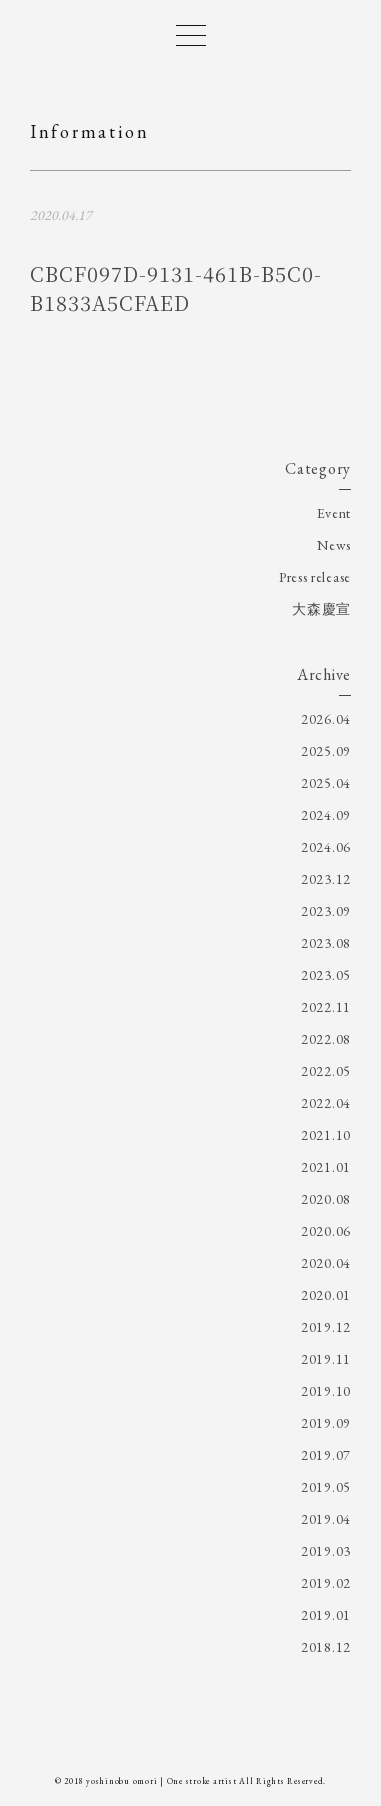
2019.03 (326, 1551)
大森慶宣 (321, 609)
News (334, 545)
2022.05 (326, 1071)
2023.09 (326, 911)
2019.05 (326, 1487)
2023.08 (326, 943)
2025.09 (326, 751)
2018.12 (326, 1647)
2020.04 (326, 1263)
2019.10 (326, 1391)
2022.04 (326, 1103)
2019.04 (326, 1519)
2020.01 (326, 1295)
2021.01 (326, 1167)
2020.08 (326, 1199)
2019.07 (326, 1455)
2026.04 (326, 719)
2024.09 (326, 815)
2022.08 (326, 1039)
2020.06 (326, 1231)
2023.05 (326, 975)
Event (334, 513)
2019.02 (326, 1583)
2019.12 (326, 1327)
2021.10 (326, 1135)
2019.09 (326, 1423)
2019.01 (326, 1615)
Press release (315, 577)
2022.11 (326, 1007)
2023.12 (326, 879)
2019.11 (326, 1359)
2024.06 (326, 847)
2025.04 (326, 783)
